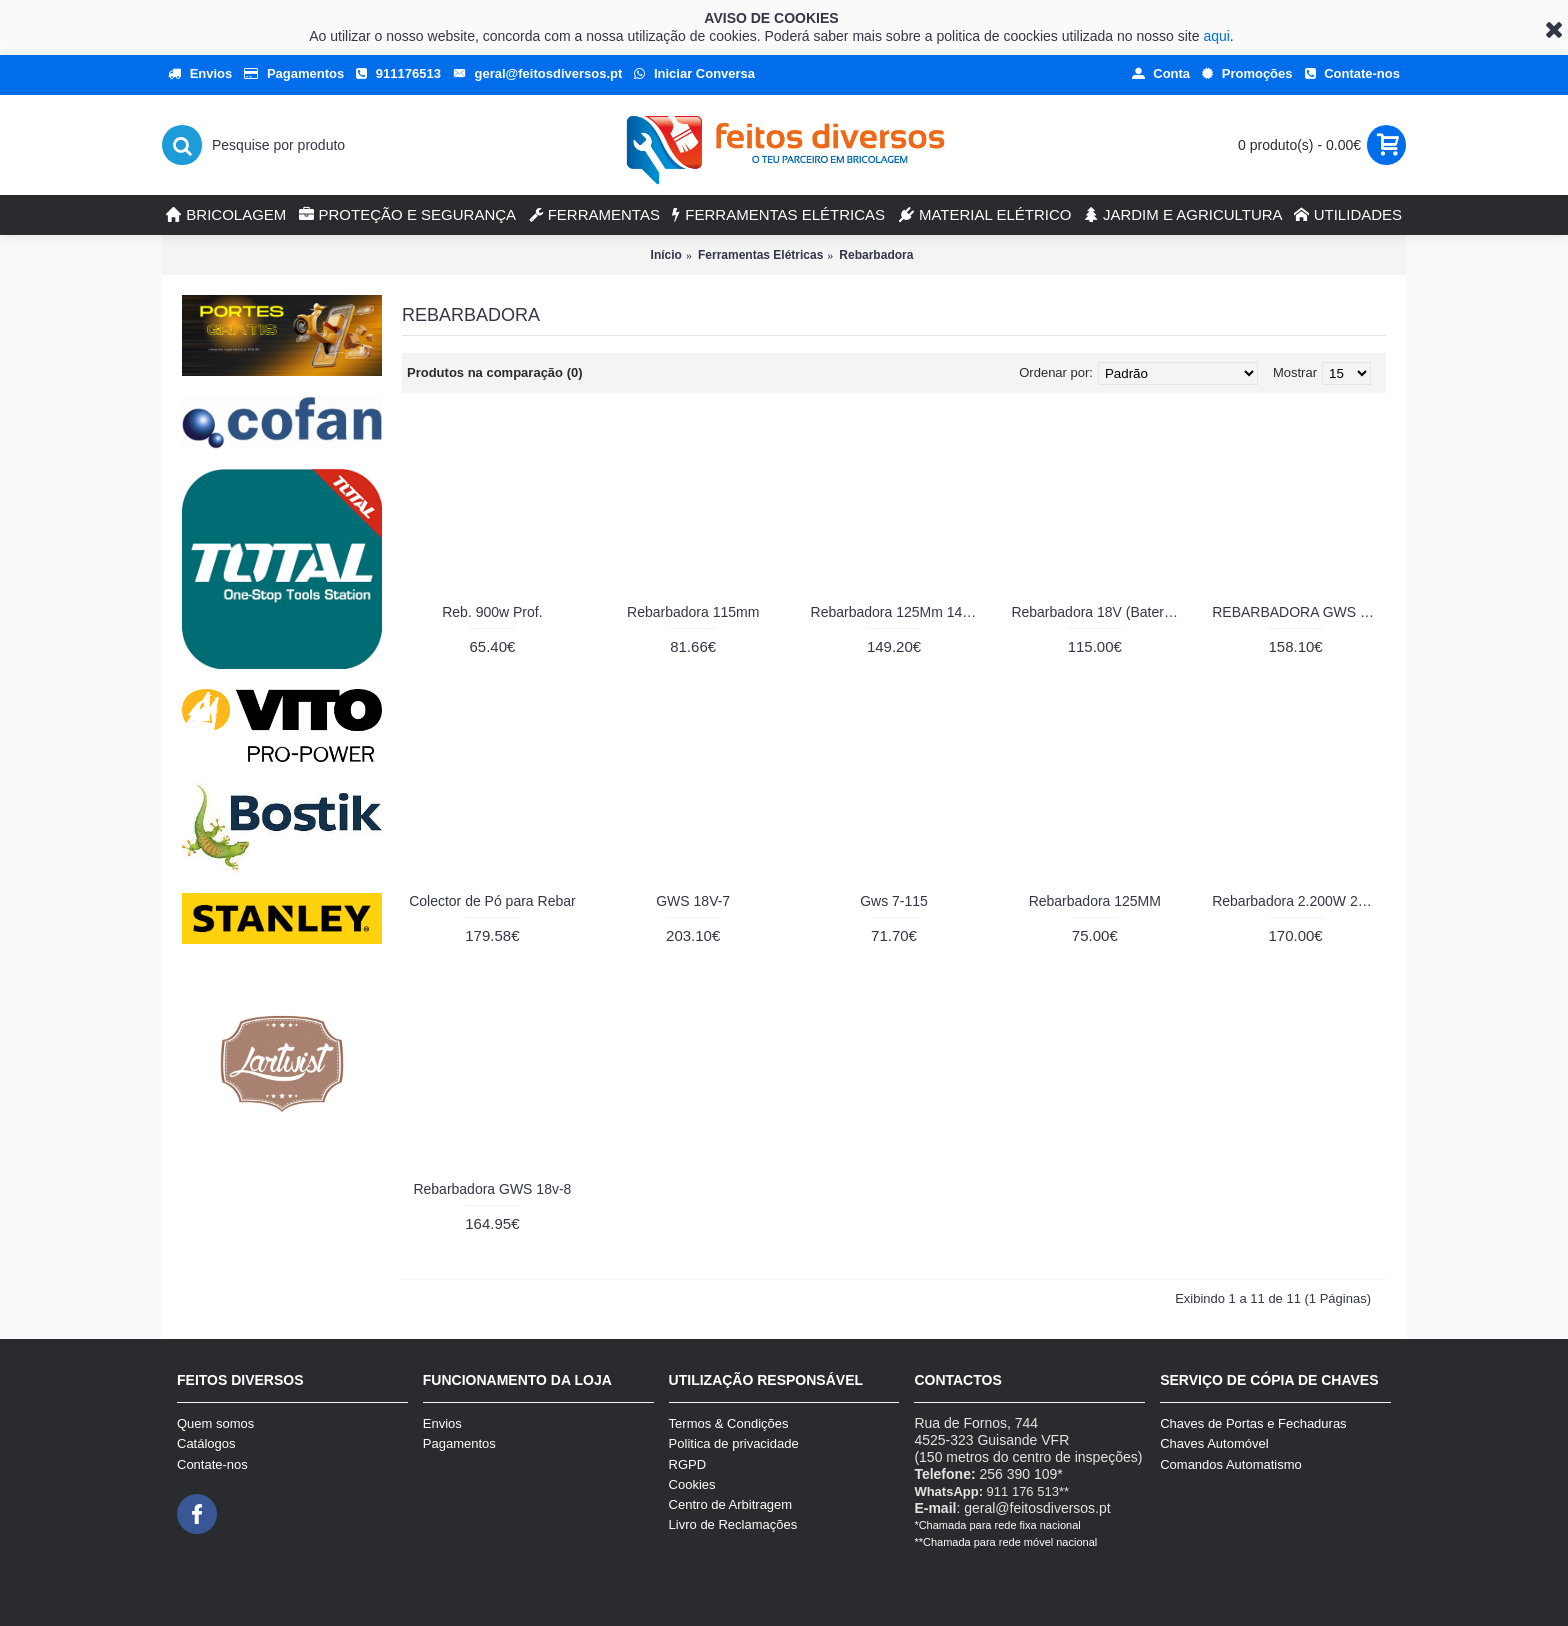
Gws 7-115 (894, 901)
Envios (442, 1423)
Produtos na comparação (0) (495, 372)
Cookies (692, 1484)
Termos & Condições (729, 1423)
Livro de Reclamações (733, 1524)
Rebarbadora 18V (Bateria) (1095, 612)
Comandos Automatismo (1231, 1464)
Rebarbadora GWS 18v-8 (492, 1189)
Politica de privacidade (734, 1443)
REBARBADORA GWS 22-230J (1299, 612)
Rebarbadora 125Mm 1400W (898, 612)
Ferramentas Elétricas (760, 255)
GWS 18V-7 (693, 901)
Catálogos (206, 1443)
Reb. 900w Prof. (492, 612)
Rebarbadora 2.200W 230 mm (1299, 901)
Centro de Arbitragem (731, 1504)
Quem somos (215, 1423)
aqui (1216, 36)
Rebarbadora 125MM (1095, 901)
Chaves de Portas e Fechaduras (1253, 1423)
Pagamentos (459, 1443)
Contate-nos (212, 1464)
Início (666, 255)
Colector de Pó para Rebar (492, 901)
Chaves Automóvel (1214, 1443)
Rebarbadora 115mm (693, 612)
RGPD (688, 1464)
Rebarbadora (876, 255)
